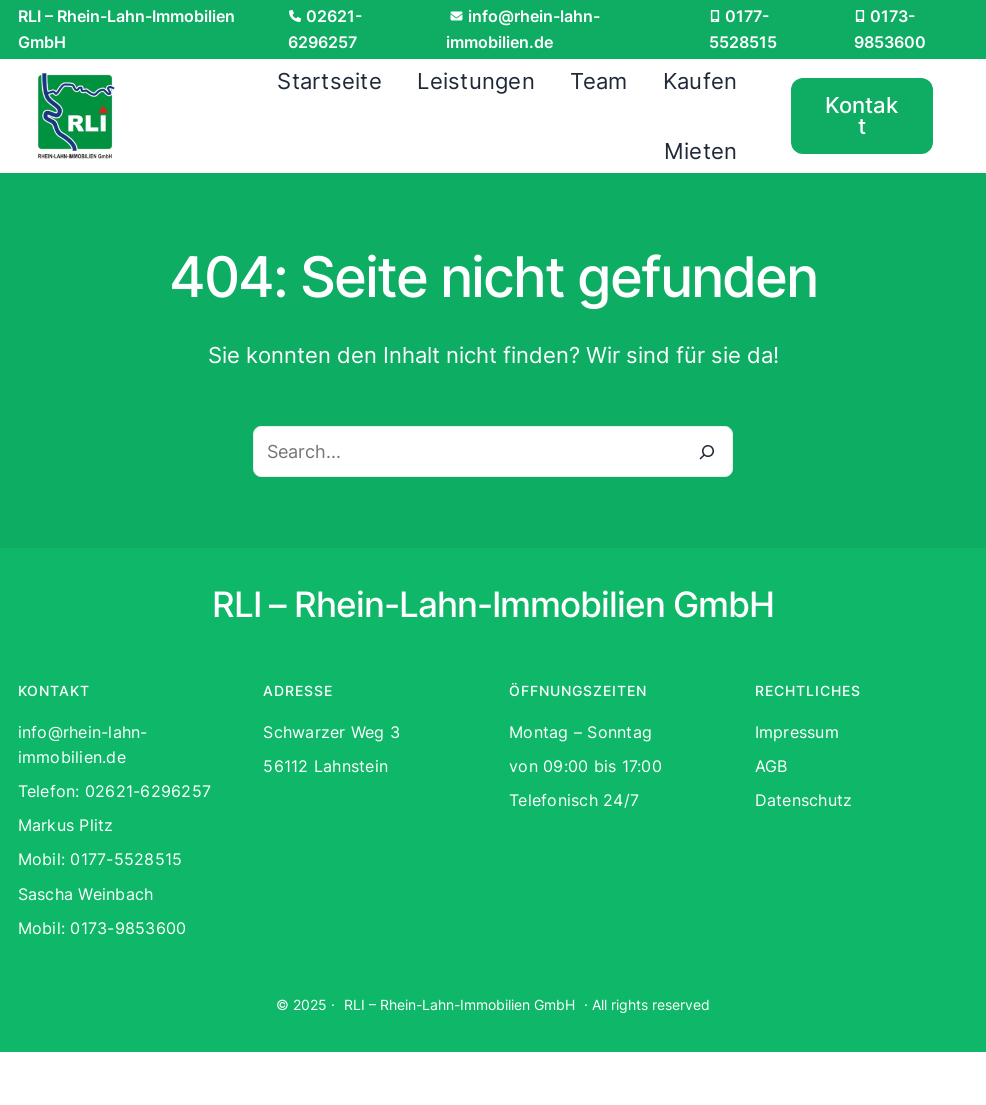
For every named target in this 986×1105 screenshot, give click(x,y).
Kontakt (861, 116)
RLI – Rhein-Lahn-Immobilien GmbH (459, 1004)
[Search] (707, 452)
